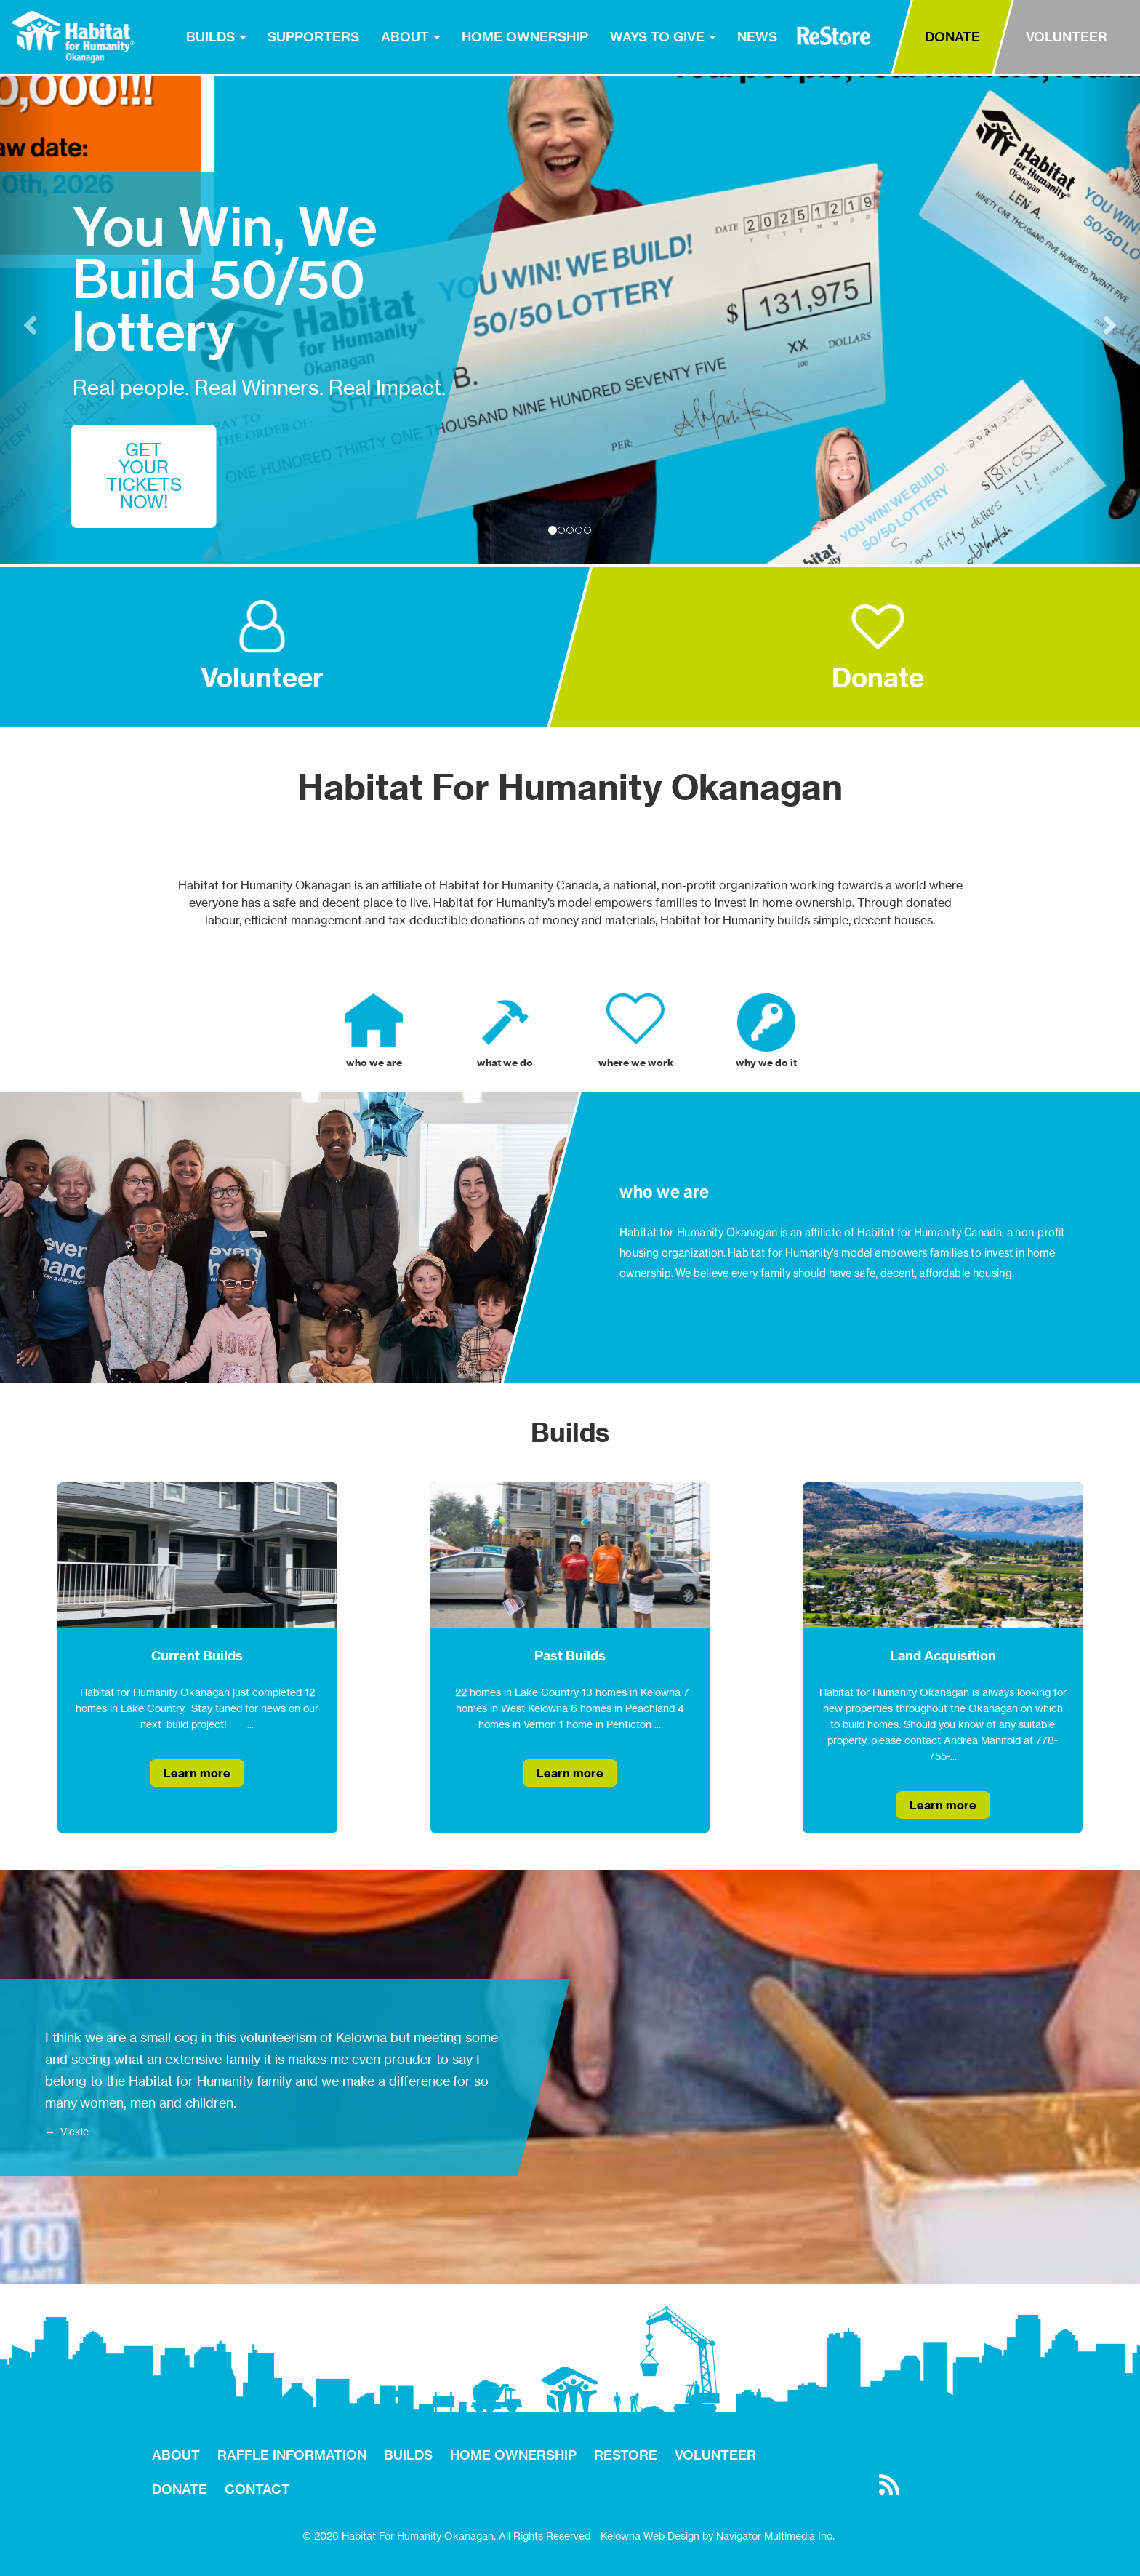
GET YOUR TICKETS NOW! (144, 476)
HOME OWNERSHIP (525, 36)
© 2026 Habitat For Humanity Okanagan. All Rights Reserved (446, 2535)
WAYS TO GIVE (662, 36)
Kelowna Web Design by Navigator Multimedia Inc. (718, 2535)
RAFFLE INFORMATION (291, 2455)
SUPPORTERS (313, 36)
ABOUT (410, 36)
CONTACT (257, 2489)
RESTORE (833, 35)
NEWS (757, 36)
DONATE (952, 36)
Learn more (197, 1773)
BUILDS (216, 36)
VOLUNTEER (1066, 36)
